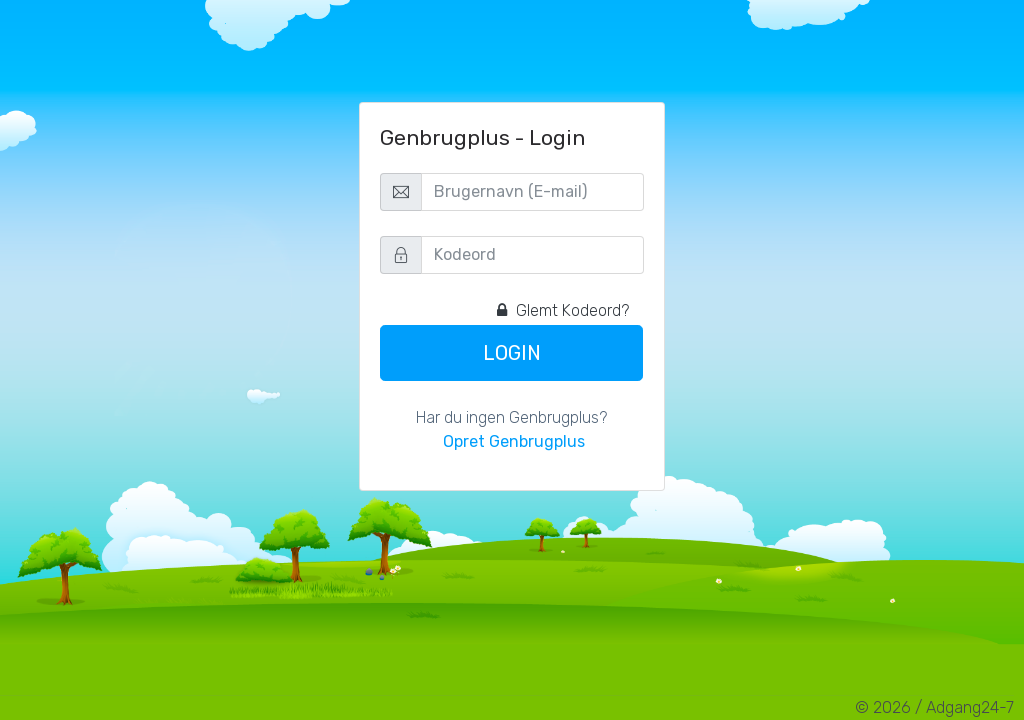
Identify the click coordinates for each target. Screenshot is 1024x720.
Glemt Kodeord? (563, 310)
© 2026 (883, 707)
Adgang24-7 (970, 707)
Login (512, 353)
